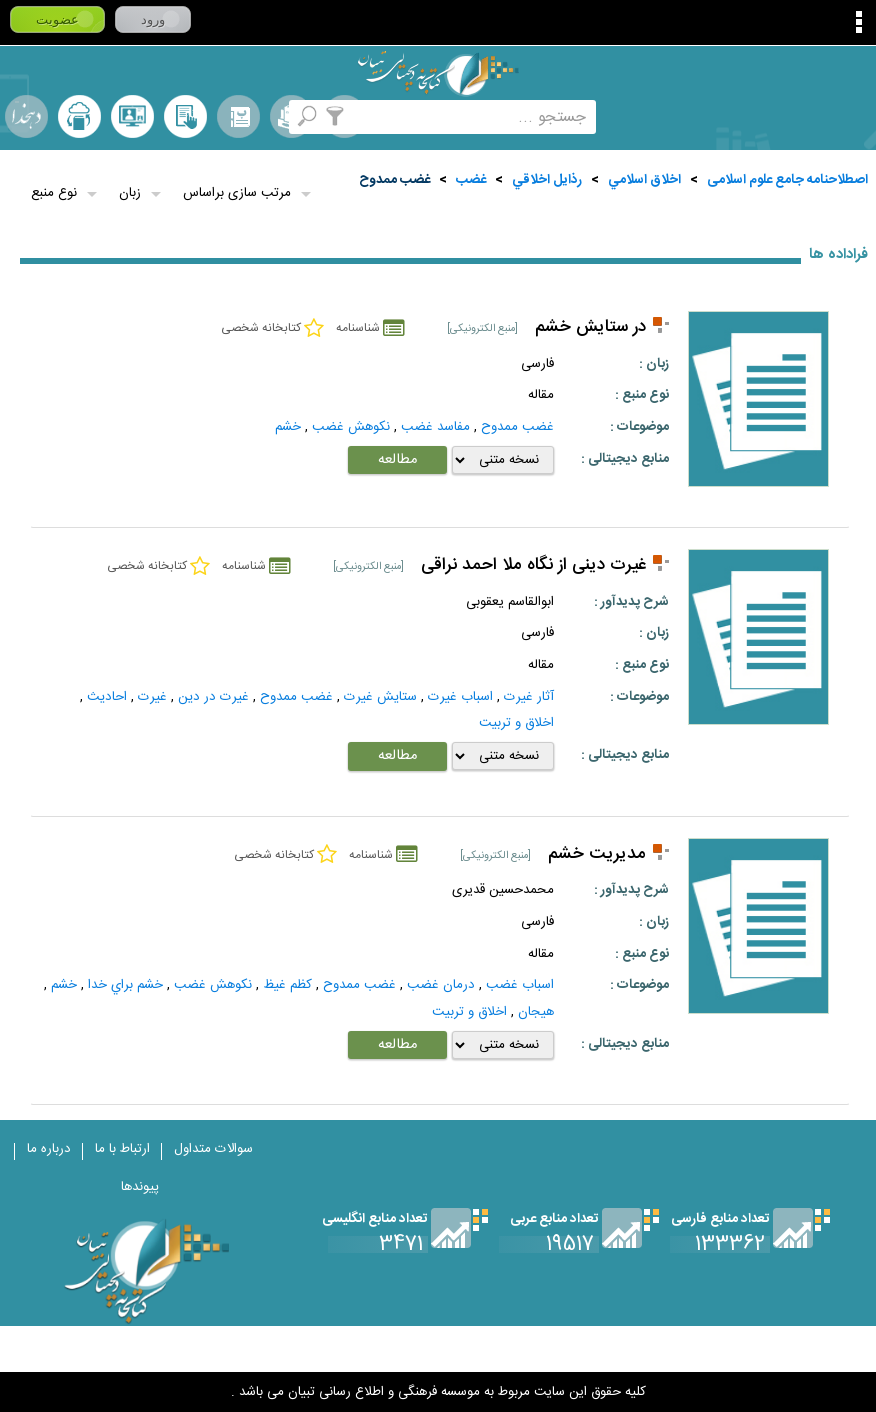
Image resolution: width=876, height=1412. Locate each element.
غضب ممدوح (394, 180)
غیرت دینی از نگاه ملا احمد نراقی (533, 565)
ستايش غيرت (380, 697)
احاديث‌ (107, 697)
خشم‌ (288, 427)
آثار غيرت (529, 697)
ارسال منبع (79, 116)
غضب (471, 180)
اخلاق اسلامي (644, 180)
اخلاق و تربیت (516, 723)
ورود (153, 19)
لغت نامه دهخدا (26, 116)
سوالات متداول (213, 1149)
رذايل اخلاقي (547, 180)
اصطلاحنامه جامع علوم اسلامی (787, 180)
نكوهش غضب (351, 427)
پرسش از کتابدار (132, 116)
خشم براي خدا (125, 985)
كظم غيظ (287, 985)
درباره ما (49, 1149)
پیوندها (140, 1187)
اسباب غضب (520, 985)
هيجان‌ (536, 1012)
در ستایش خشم (590, 327)
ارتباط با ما (122, 1149)
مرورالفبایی (238, 116)
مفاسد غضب (435, 427)
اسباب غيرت (460, 697)
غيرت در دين (213, 697)
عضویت (57, 19)
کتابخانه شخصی (185, 116)
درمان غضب (441, 985)
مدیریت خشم (597, 854)
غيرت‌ (152, 697)
